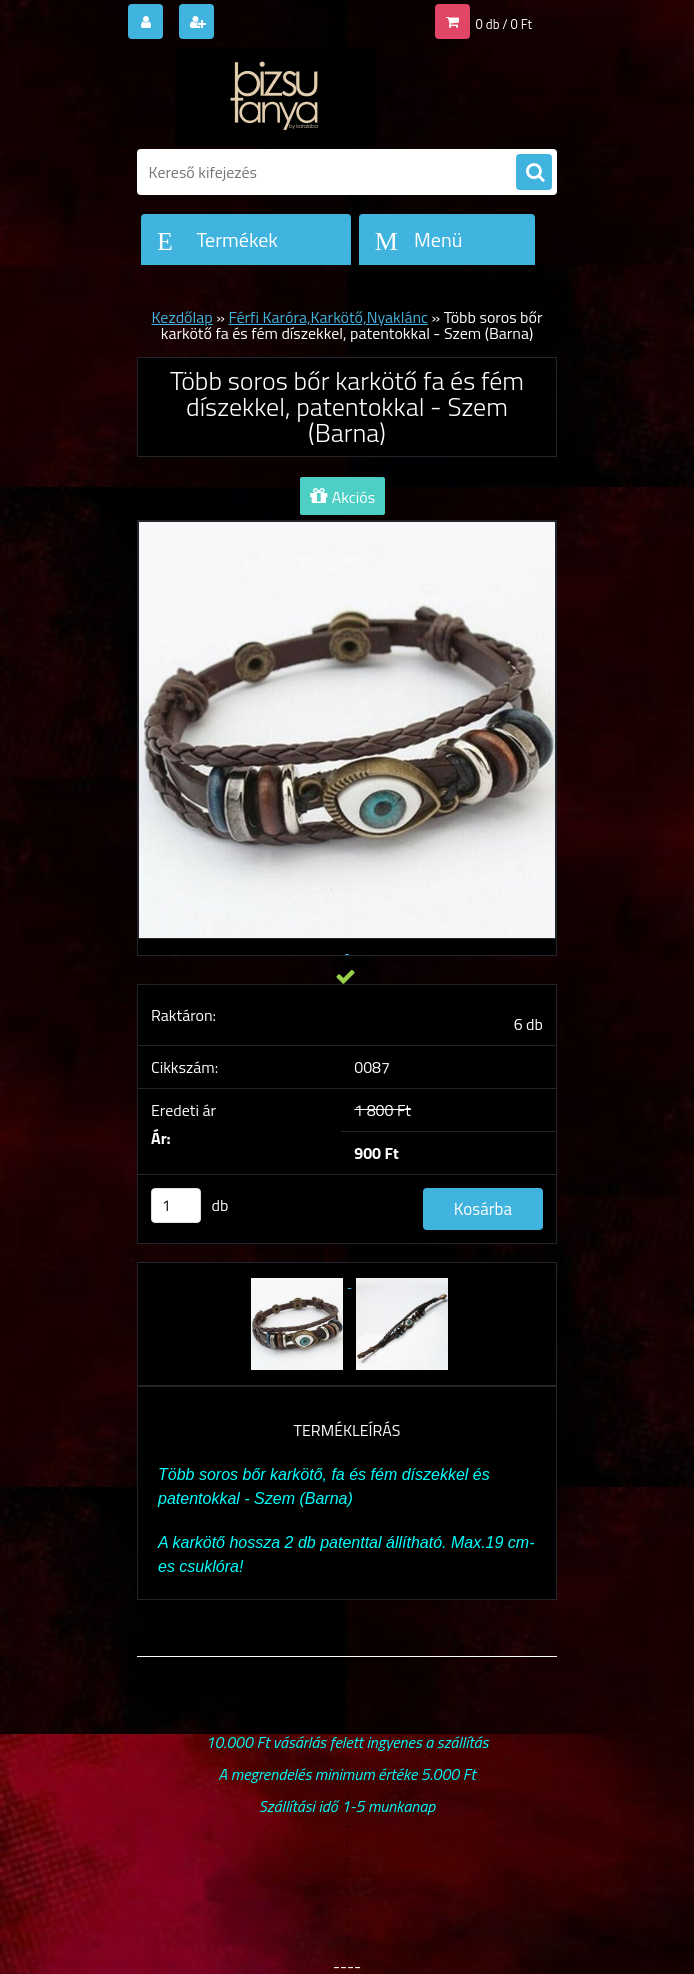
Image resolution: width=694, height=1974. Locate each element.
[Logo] (274, 97)
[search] (534, 173)
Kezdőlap (181, 317)
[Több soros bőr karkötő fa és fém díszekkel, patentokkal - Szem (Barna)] (298, 1281)
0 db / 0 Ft (504, 24)
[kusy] (176, 1205)
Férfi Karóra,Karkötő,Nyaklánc (328, 317)
